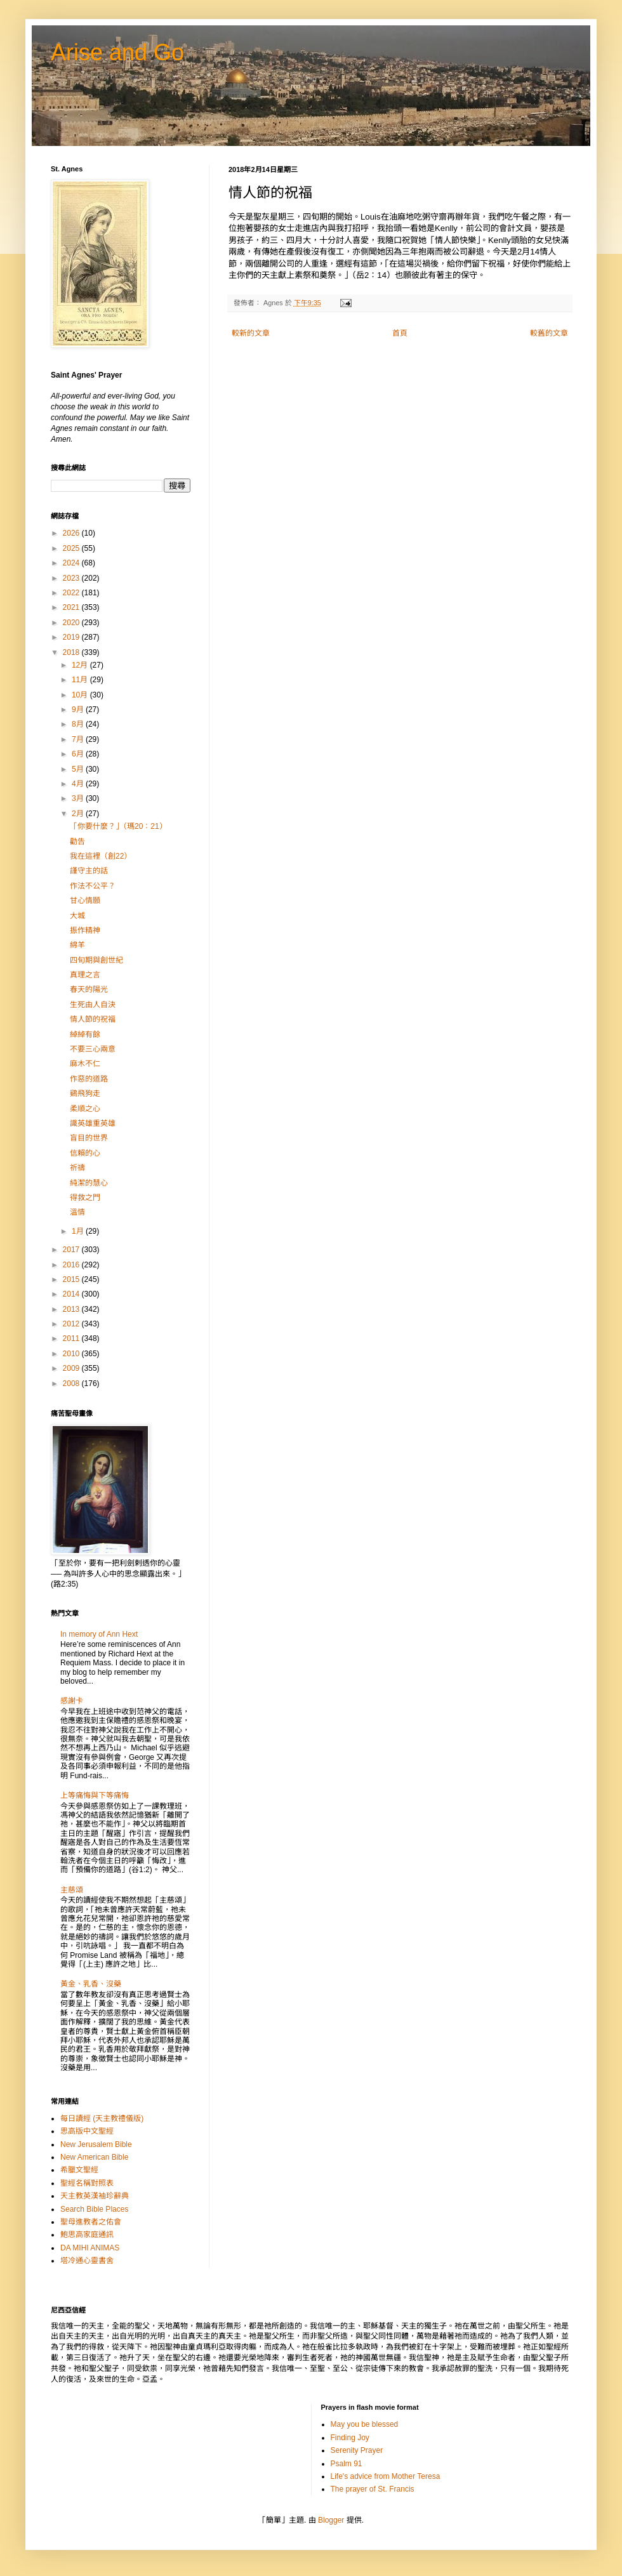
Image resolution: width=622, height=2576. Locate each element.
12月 (81, 665)
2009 (72, 1368)
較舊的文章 (549, 333)
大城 (77, 915)
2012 (72, 1323)
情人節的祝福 (93, 1019)
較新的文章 (251, 333)
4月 (79, 783)
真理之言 (85, 974)
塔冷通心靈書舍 (87, 2260)
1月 (79, 1231)
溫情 (77, 1212)
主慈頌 (71, 1890)
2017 (72, 1249)
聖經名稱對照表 (87, 2183)
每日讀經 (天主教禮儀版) (101, 2118)
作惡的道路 (89, 1078)
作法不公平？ (93, 886)
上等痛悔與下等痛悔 (94, 1795)
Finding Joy (350, 2437)
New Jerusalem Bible (96, 2144)
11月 (81, 679)
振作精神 (85, 930)
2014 (72, 1294)
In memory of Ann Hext (99, 1634)
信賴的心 (85, 1153)
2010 (72, 1353)
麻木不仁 (85, 1063)
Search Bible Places (94, 2209)
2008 (72, 1383)
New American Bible (94, 2157)
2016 (72, 1264)
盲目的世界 (89, 1137)
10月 (81, 694)
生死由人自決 (93, 1004)
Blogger (331, 2520)
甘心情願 (85, 900)
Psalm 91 (346, 2463)
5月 (79, 769)
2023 (72, 578)
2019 (72, 637)
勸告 (77, 841)
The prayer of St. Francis (372, 2489)
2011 (72, 1338)
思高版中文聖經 (87, 2131)
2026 (72, 533)
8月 (79, 724)
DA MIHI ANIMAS (89, 2247)
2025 (72, 548)
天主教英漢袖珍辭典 (94, 2195)
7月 (79, 739)
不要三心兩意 (93, 1049)
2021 (72, 607)
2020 (72, 622)
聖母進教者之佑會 (90, 2221)
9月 (79, 709)
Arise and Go (117, 52)
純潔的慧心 (89, 1183)
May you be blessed (365, 2424)
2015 (72, 1279)
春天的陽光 (89, 989)
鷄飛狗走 (85, 1093)
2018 (72, 652)
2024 (72, 562)
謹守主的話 (89, 870)
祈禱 (77, 1167)
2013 (72, 1309)
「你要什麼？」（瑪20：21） (118, 826)
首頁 (399, 333)
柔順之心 (85, 1108)
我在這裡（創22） (100, 856)
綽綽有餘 (85, 1034)
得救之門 (85, 1197)
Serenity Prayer (357, 2450)
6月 (79, 754)
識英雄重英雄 (93, 1123)
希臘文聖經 (79, 2169)
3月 (79, 798)
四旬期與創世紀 (96, 960)
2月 (79, 813)
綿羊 (77, 945)
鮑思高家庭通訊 (87, 2234)
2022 (72, 592)
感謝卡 (71, 1700)
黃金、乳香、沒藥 (90, 1983)
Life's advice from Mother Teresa (385, 2476)
